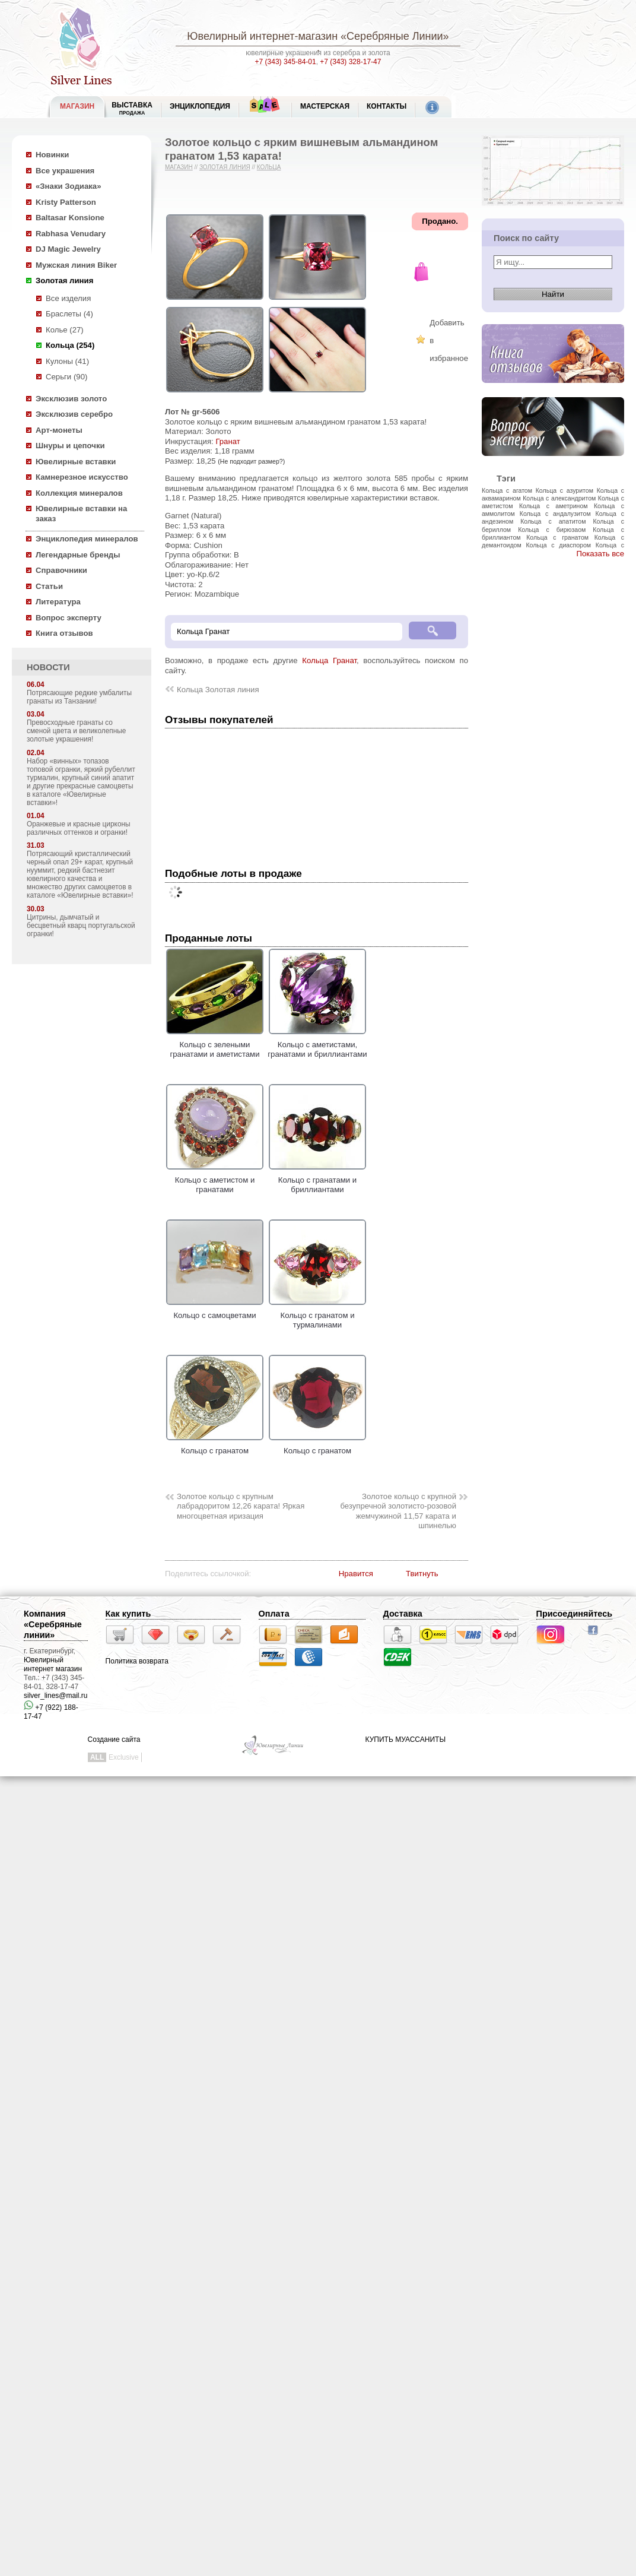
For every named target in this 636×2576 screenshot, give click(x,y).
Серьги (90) (66, 376)
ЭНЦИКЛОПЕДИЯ (200, 106)
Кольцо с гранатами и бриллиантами (317, 1179)
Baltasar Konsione (70, 217)
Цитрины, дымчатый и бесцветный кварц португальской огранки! (81, 925)
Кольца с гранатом (557, 537)
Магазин (179, 167)
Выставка (132, 108)
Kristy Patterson (66, 202)
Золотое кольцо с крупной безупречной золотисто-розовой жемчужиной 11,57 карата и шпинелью (398, 1511)
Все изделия (68, 298)
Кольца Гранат (329, 660)
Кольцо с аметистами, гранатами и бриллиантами (317, 1044)
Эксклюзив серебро (74, 414)
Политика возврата (137, 1661)
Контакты (386, 106)
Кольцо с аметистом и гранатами (214, 1179)
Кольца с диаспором (558, 545)
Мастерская (324, 106)
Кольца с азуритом (564, 490)
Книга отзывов (64, 633)
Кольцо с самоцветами (214, 1310)
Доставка (402, 1613)
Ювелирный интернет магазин (53, 1664)
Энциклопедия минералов (87, 538)
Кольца (269, 167)
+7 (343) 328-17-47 (350, 62)
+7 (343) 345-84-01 (285, 62)
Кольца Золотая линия (218, 689)
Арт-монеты (59, 430)
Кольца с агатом (507, 490)
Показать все (600, 553)
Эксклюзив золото (71, 398)
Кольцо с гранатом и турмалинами (317, 1315)
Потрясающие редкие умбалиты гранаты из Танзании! (79, 697)
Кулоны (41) (67, 361)
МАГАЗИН (77, 106)
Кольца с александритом (559, 498)
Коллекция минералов (79, 493)
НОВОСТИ (48, 667)
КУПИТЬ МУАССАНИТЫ (405, 1739)
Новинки (52, 154)
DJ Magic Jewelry (68, 249)
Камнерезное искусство (82, 477)
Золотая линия (64, 280)
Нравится (356, 1573)
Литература (58, 601)
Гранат (227, 441)
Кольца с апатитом (553, 521)
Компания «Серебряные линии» (53, 1624)
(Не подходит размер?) (251, 461)
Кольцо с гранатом (214, 1445)
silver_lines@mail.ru (56, 1695)
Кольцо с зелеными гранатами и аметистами (214, 1044)
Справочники (61, 570)
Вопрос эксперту (68, 617)
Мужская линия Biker (76, 265)
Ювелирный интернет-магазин (262, 36)
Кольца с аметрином (553, 505)
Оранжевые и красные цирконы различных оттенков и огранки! (79, 828)
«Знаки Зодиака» (68, 186)
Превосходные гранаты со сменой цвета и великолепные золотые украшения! (76, 730)
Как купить (128, 1613)
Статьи (49, 586)
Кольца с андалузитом (555, 513)
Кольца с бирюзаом (552, 529)
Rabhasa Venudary (71, 233)
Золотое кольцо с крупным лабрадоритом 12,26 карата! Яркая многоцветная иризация (240, 1506)
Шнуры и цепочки (70, 445)
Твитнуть (422, 1573)
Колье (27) (65, 329)
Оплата (274, 1613)
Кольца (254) (70, 345)
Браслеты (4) (69, 313)
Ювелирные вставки (76, 461)
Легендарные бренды (78, 554)
